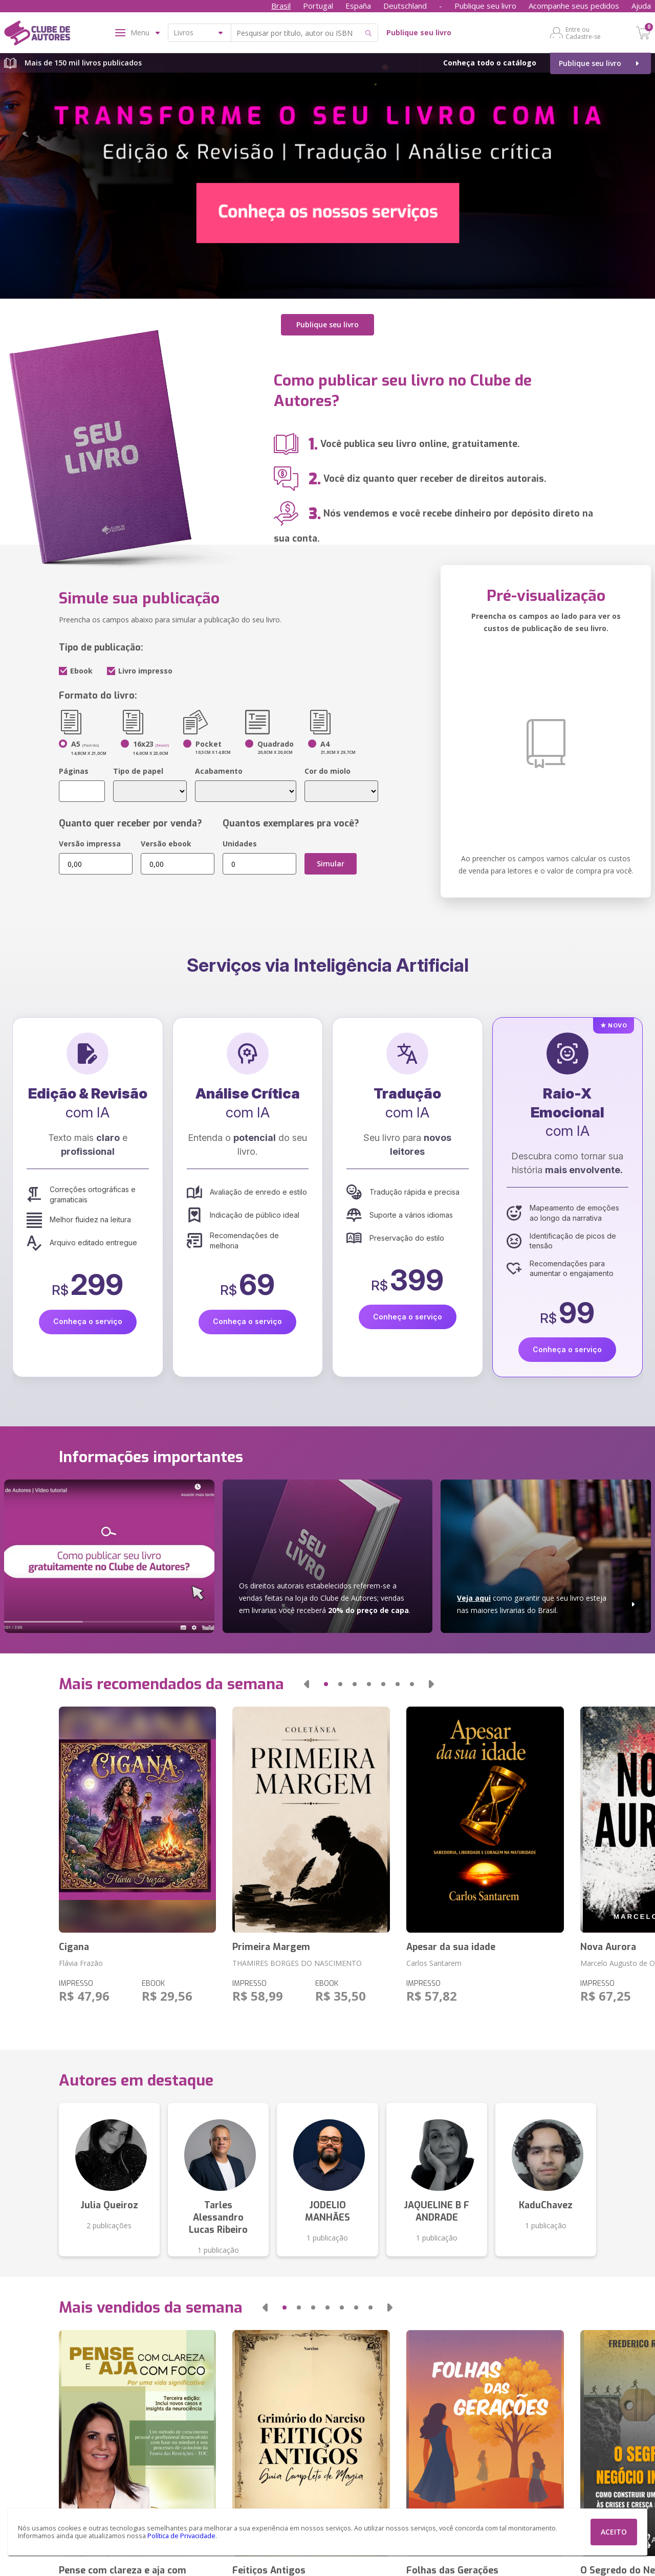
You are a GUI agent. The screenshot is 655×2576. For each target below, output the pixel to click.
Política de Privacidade (181, 2536)
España (358, 6)
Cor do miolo (327, 771)
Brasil (281, 6)
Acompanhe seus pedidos (574, 6)
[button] (306, 1684)
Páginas (74, 771)
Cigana (74, 1947)
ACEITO (614, 2532)
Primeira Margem (271, 1947)
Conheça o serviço (87, 1321)
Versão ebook (166, 843)
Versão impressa (90, 843)
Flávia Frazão (81, 1963)
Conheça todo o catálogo (489, 63)
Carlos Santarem (434, 1963)
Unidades (240, 843)
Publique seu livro (485, 6)
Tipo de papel (138, 771)
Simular (330, 863)
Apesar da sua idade (450, 1947)
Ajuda (641, 6)
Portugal (318, 6)
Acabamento (219, 771)
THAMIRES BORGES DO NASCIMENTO (297, 1963)
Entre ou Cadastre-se (583, 32)
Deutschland (405, 6)
